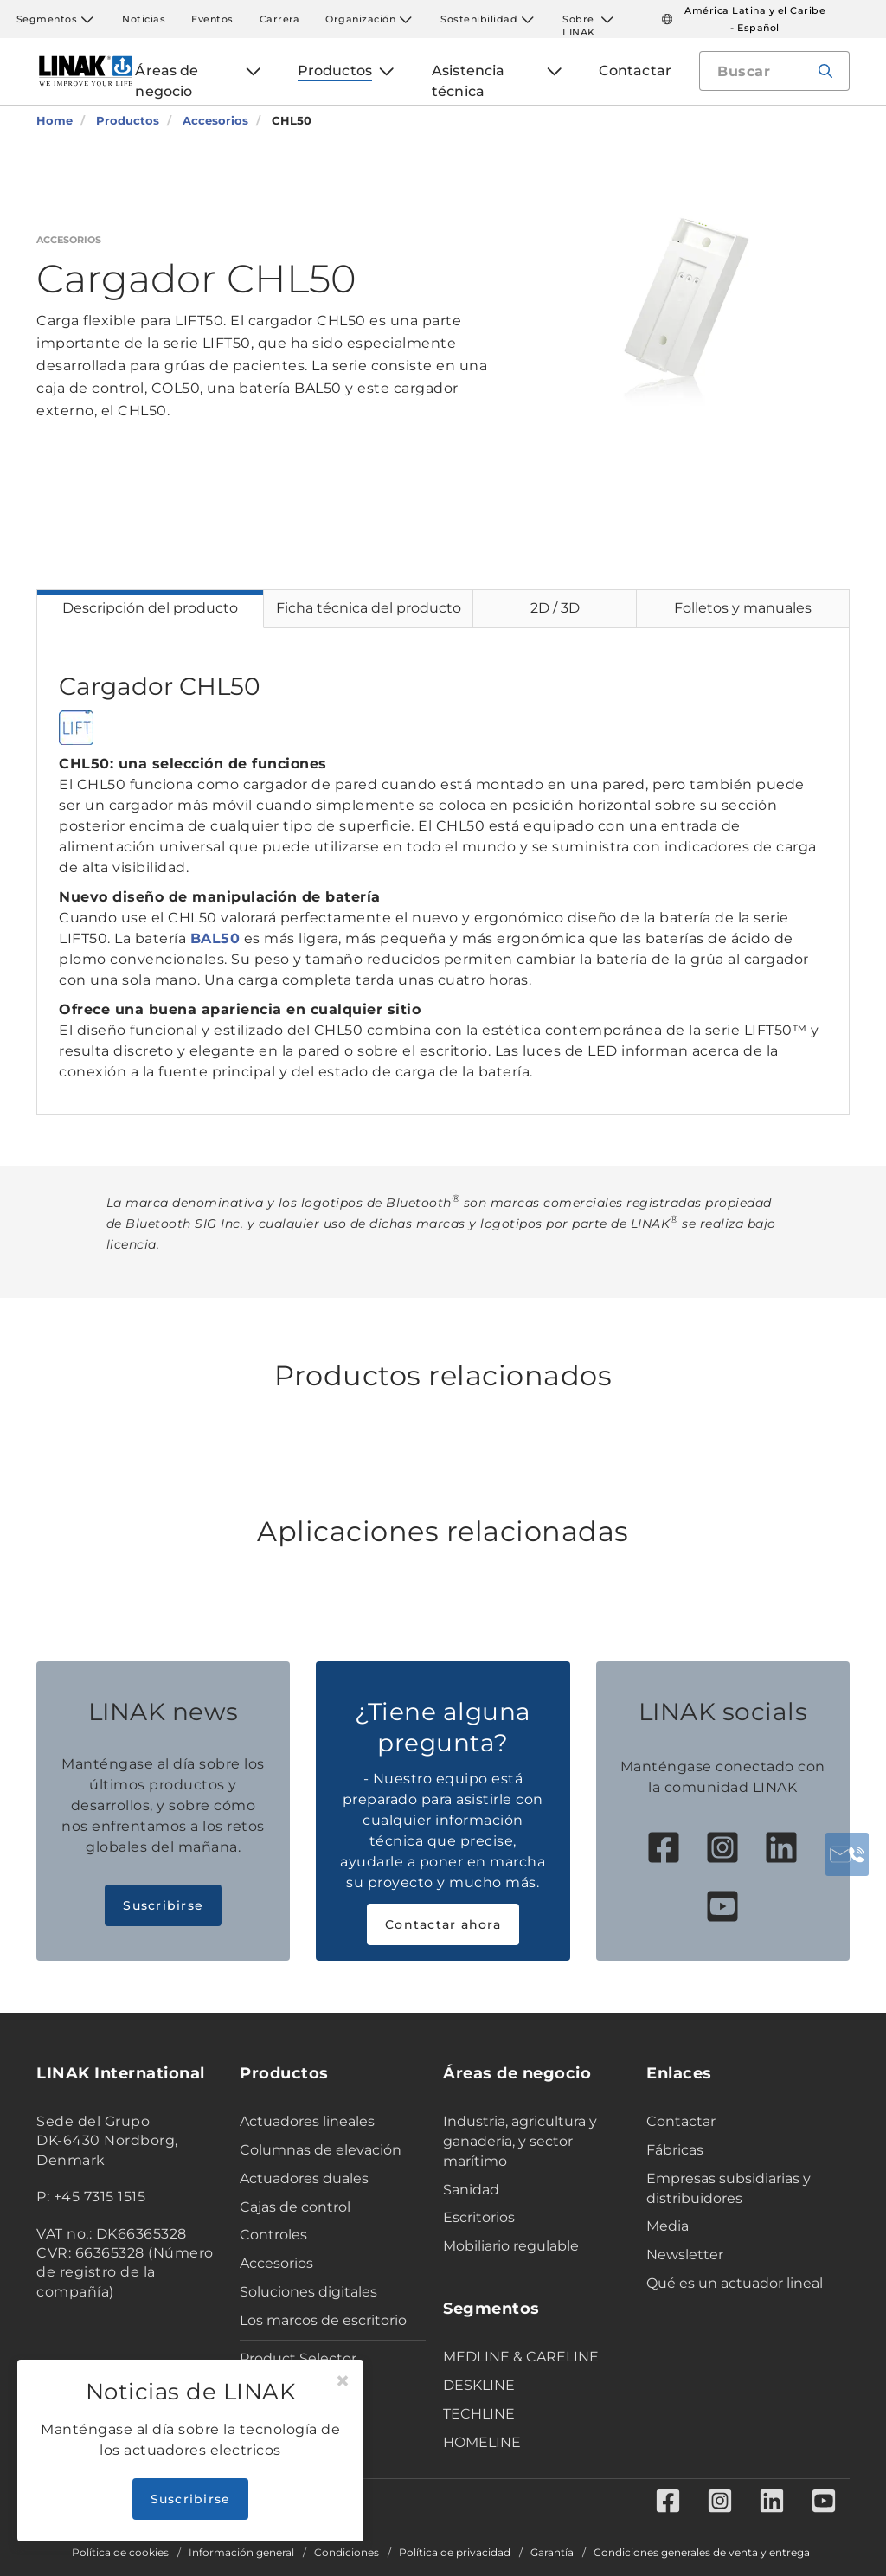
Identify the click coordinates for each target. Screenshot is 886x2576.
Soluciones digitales (308, 2292)
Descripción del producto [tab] (150, 608)
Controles (273, 2234)
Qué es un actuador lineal (734, 2283)
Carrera (280, 19)
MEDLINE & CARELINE (521, 2356)
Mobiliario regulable (511, 2246)
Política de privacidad (454, 2553)
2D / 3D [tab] (555, 608)
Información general (241, 2553)
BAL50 (215, 938)
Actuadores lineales (307, 2121)
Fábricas (674, 2150)
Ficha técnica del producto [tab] (368, 608)
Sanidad (471, 2189)
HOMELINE (482, 2442)
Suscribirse (163, 1905)
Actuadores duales (304, 2178)
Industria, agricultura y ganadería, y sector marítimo (520, 2141)
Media (667, 2226)
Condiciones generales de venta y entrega (702, 2553)
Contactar (681, 2121)
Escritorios (479, 2217)
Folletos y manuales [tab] (743, 608)
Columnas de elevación (320, 2150)
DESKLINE (479, 2385)
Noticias (143, 19)
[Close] (342, 2381)
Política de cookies (120, 2553)
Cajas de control (295, 2207)
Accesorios (276, 2263)
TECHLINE (479, 2414)
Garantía (552, 2553)
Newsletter (684, 2254)
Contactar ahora (443, 1924)
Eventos (212, 19)
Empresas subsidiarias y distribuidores (728, 2188)
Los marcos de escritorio (323, 2320)
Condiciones (346, 2553)
